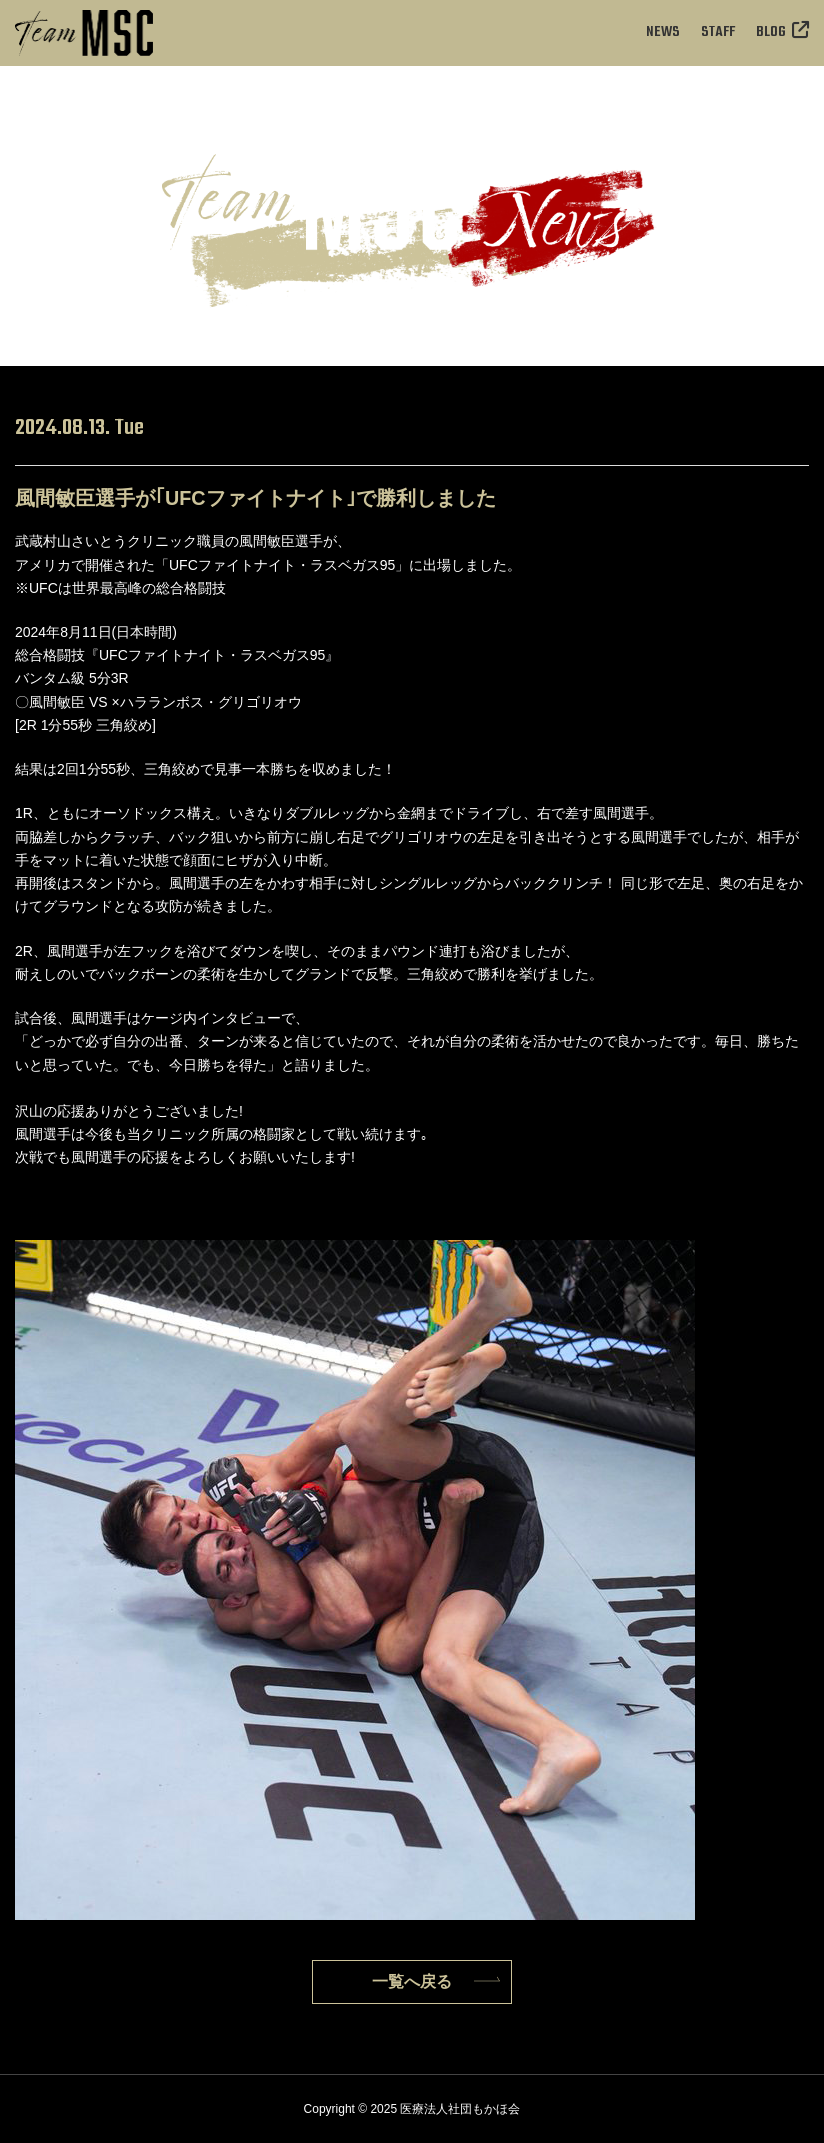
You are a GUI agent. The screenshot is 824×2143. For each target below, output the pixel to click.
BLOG (782, 32)
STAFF (718, 32)
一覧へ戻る (412, 1981)
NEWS (663, 32)
